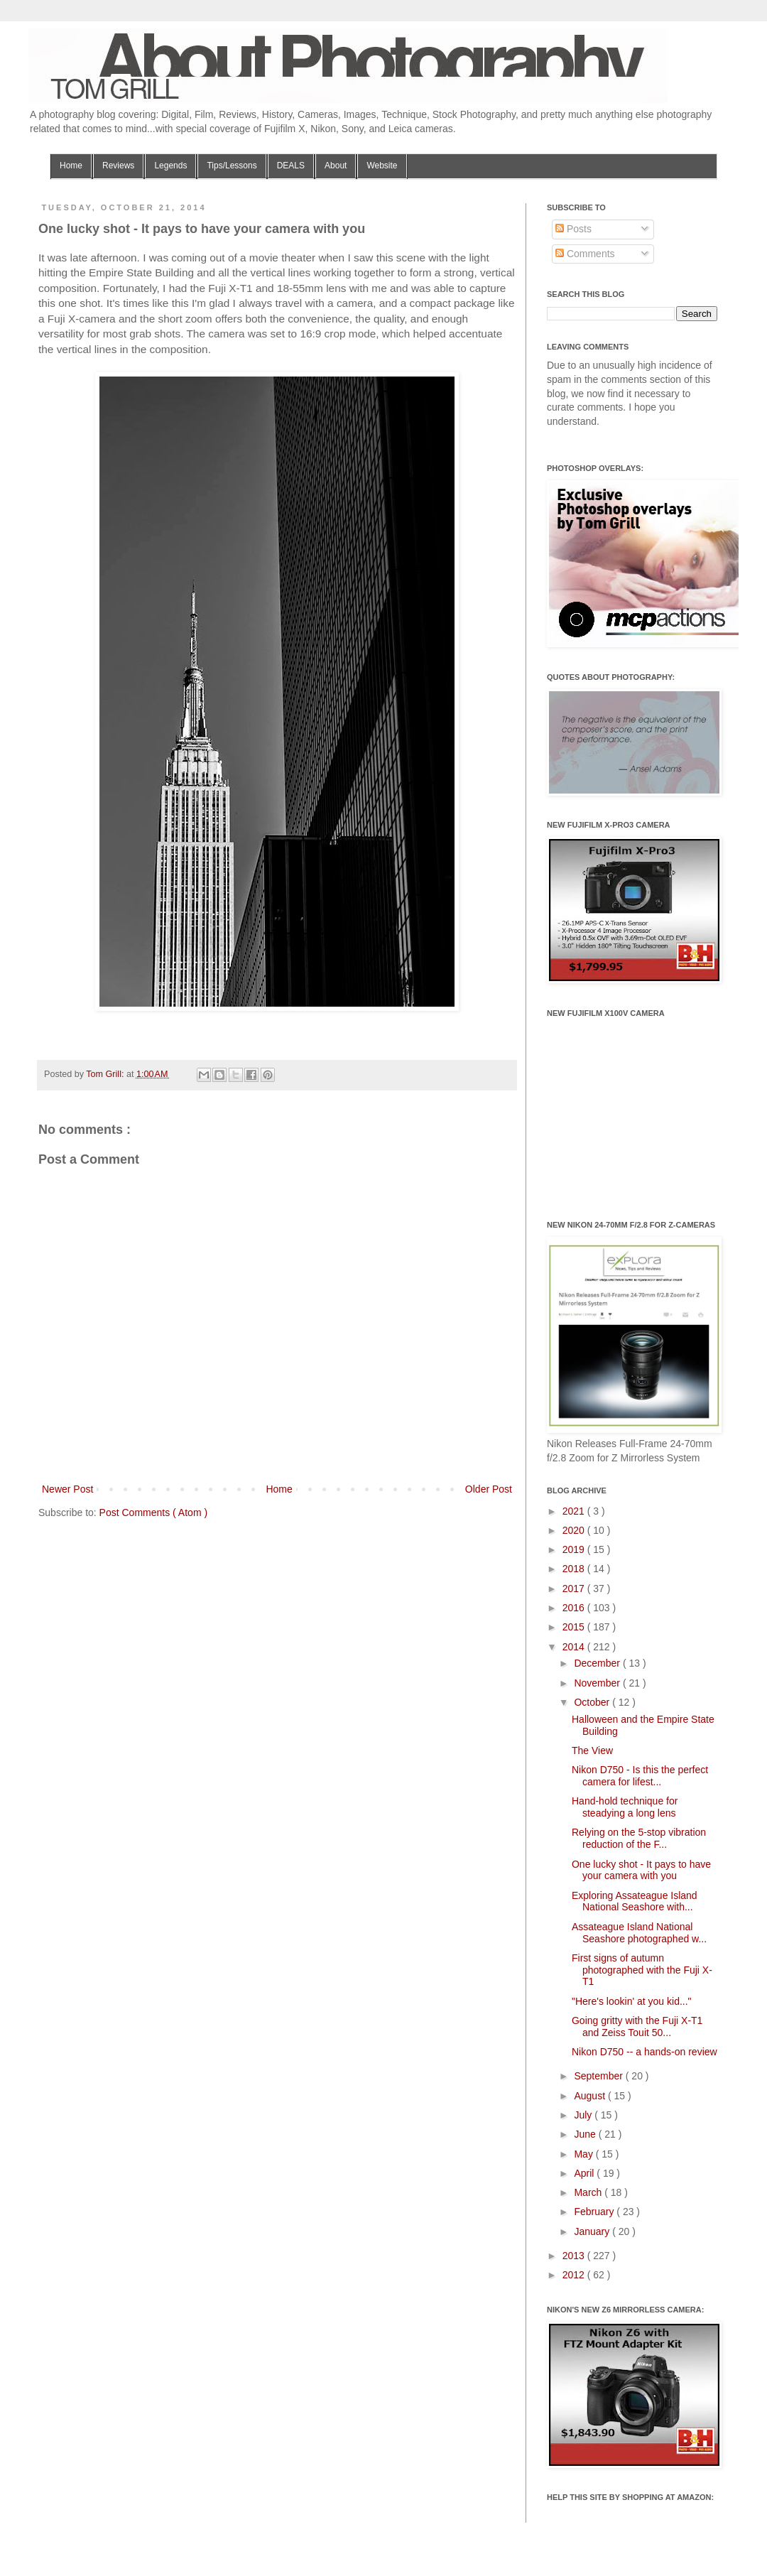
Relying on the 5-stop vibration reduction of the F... (639, 1838)
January (593, 2231)
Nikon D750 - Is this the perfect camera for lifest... (640, 1775)
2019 (574, 1549)
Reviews (118, 166)
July (584, 2115)
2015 (574, 1627)
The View (592, 1750)
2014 (574, 1646)
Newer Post (67, 1489)
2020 (574, 1530)
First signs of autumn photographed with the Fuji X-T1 (642, 1970)
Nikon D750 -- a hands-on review (644, 2051)
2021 (574, 1511)
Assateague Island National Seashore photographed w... (639, 1932)
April (585, 2173)
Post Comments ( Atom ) (153, 1512)
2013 (574, 2255)
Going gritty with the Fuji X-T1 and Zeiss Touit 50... (637, 2026)
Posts (573, 228)
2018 (574, 1568)
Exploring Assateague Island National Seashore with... (634, 1901)
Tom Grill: (106, 1074)
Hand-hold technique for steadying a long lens (625, 1807)
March (589, 2192)
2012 (574, 2274)
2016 (574, 1607)
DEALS (291, 166)
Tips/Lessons (231, 166)
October (593, 1702)
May (584, 2154)
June (586, 2134)
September (599, 2076)
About (336, 166)
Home (71, 166)
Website (381, 166)
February (595, 2211)
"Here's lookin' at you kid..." (632, 2001)
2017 (574, 1588)
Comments (585, 253)
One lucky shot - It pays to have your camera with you (641, 1870)
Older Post (488, 1489)
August (590, 2095)
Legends (170, 166)
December (598, 1663)
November (598, 1683)
